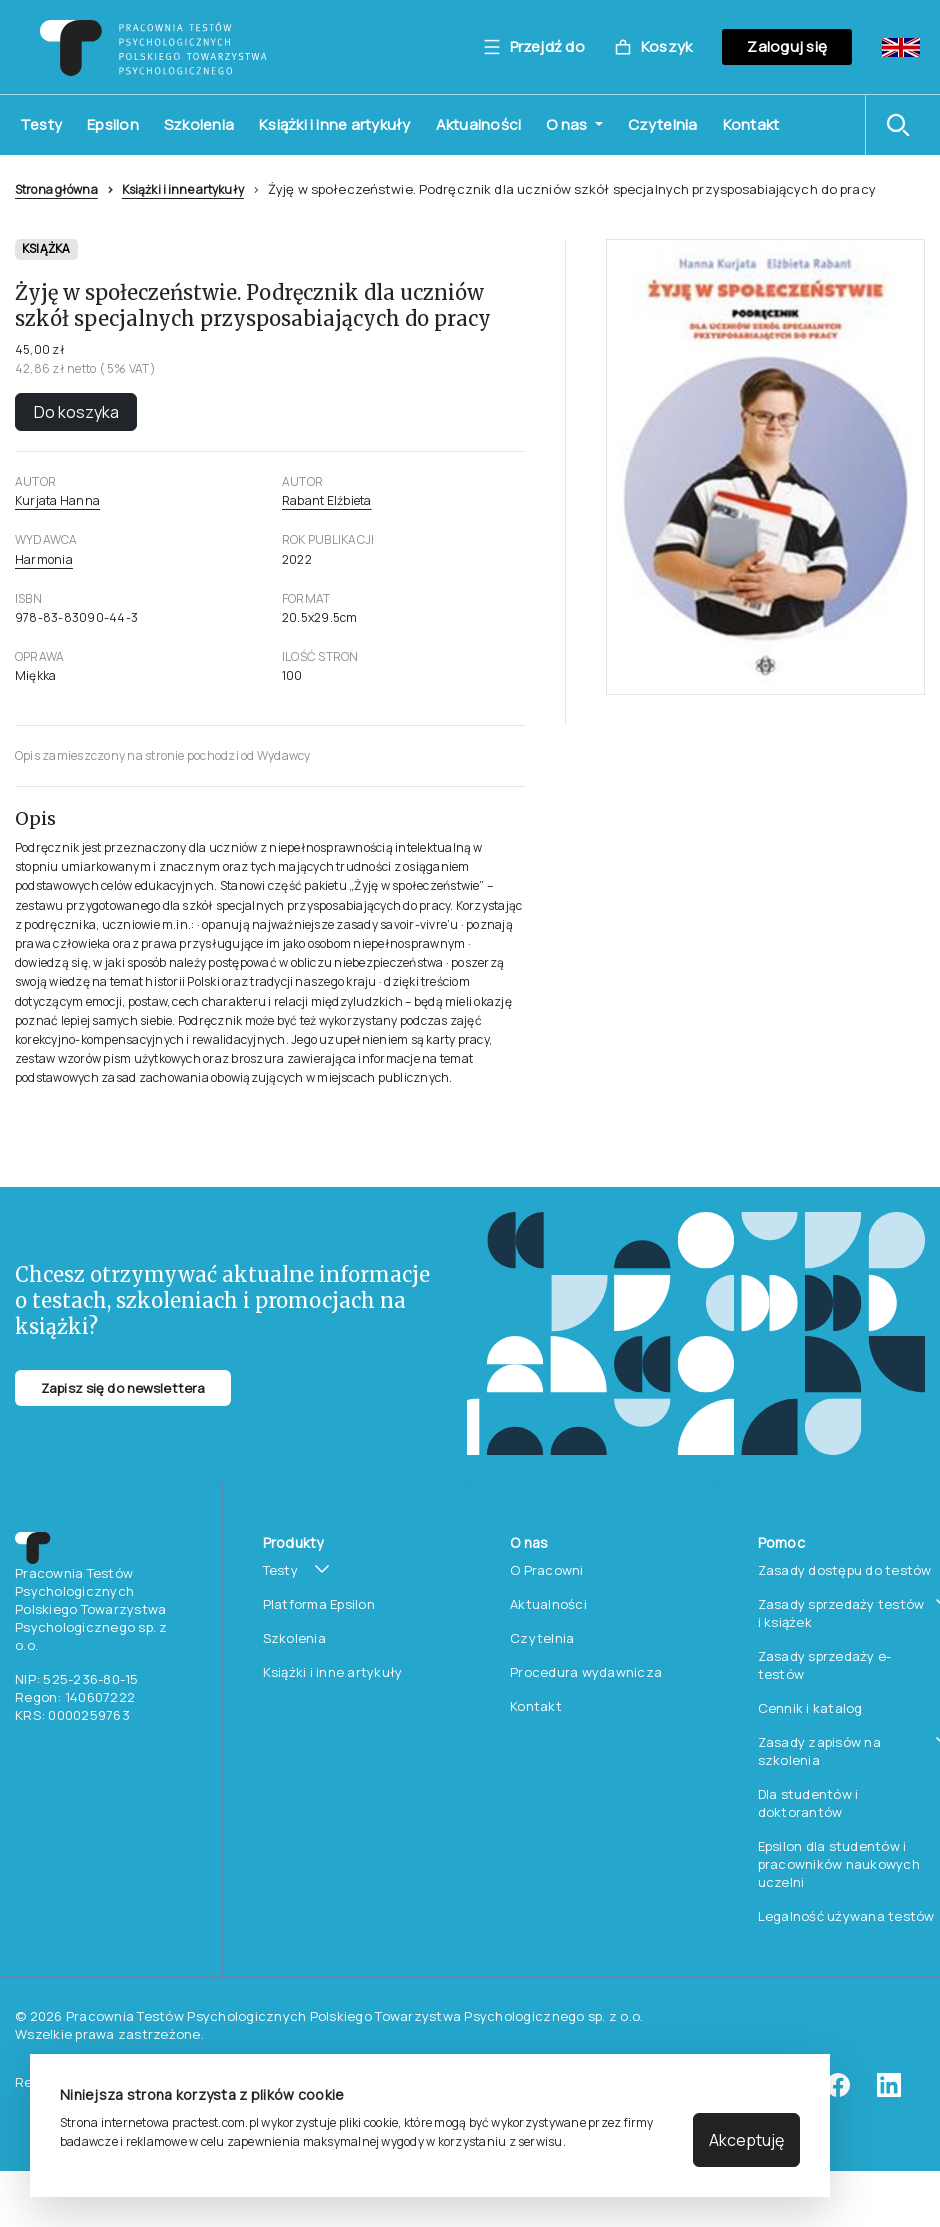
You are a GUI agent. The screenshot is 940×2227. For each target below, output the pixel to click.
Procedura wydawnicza (586, 1672)
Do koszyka (76, 412)
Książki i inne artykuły (335, 124)
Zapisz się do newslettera (123, 1388)
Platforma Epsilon (319, 1604)
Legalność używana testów (846, 1916)
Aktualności (479, 124)
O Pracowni (547, 1570)
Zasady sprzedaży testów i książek (841, 1613)
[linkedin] (889, 2092)
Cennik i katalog (810, 1708)
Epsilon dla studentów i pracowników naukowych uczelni (839, 1864)
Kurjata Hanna (57, 500)
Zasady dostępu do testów (845, 1570)
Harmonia (44, 559)
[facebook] (838, 2092)
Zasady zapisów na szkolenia (819, 1751)
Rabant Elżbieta (327, 500)
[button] (903, 125)
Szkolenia (199, 124)
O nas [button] (568, 124)
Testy (41, 124)
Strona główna (56, 189)
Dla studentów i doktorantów (808, 1803)
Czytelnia (663, 124)
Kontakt (751, 124)
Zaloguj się (787, 46)
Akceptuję (746, 2140)
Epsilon (113, 124)
